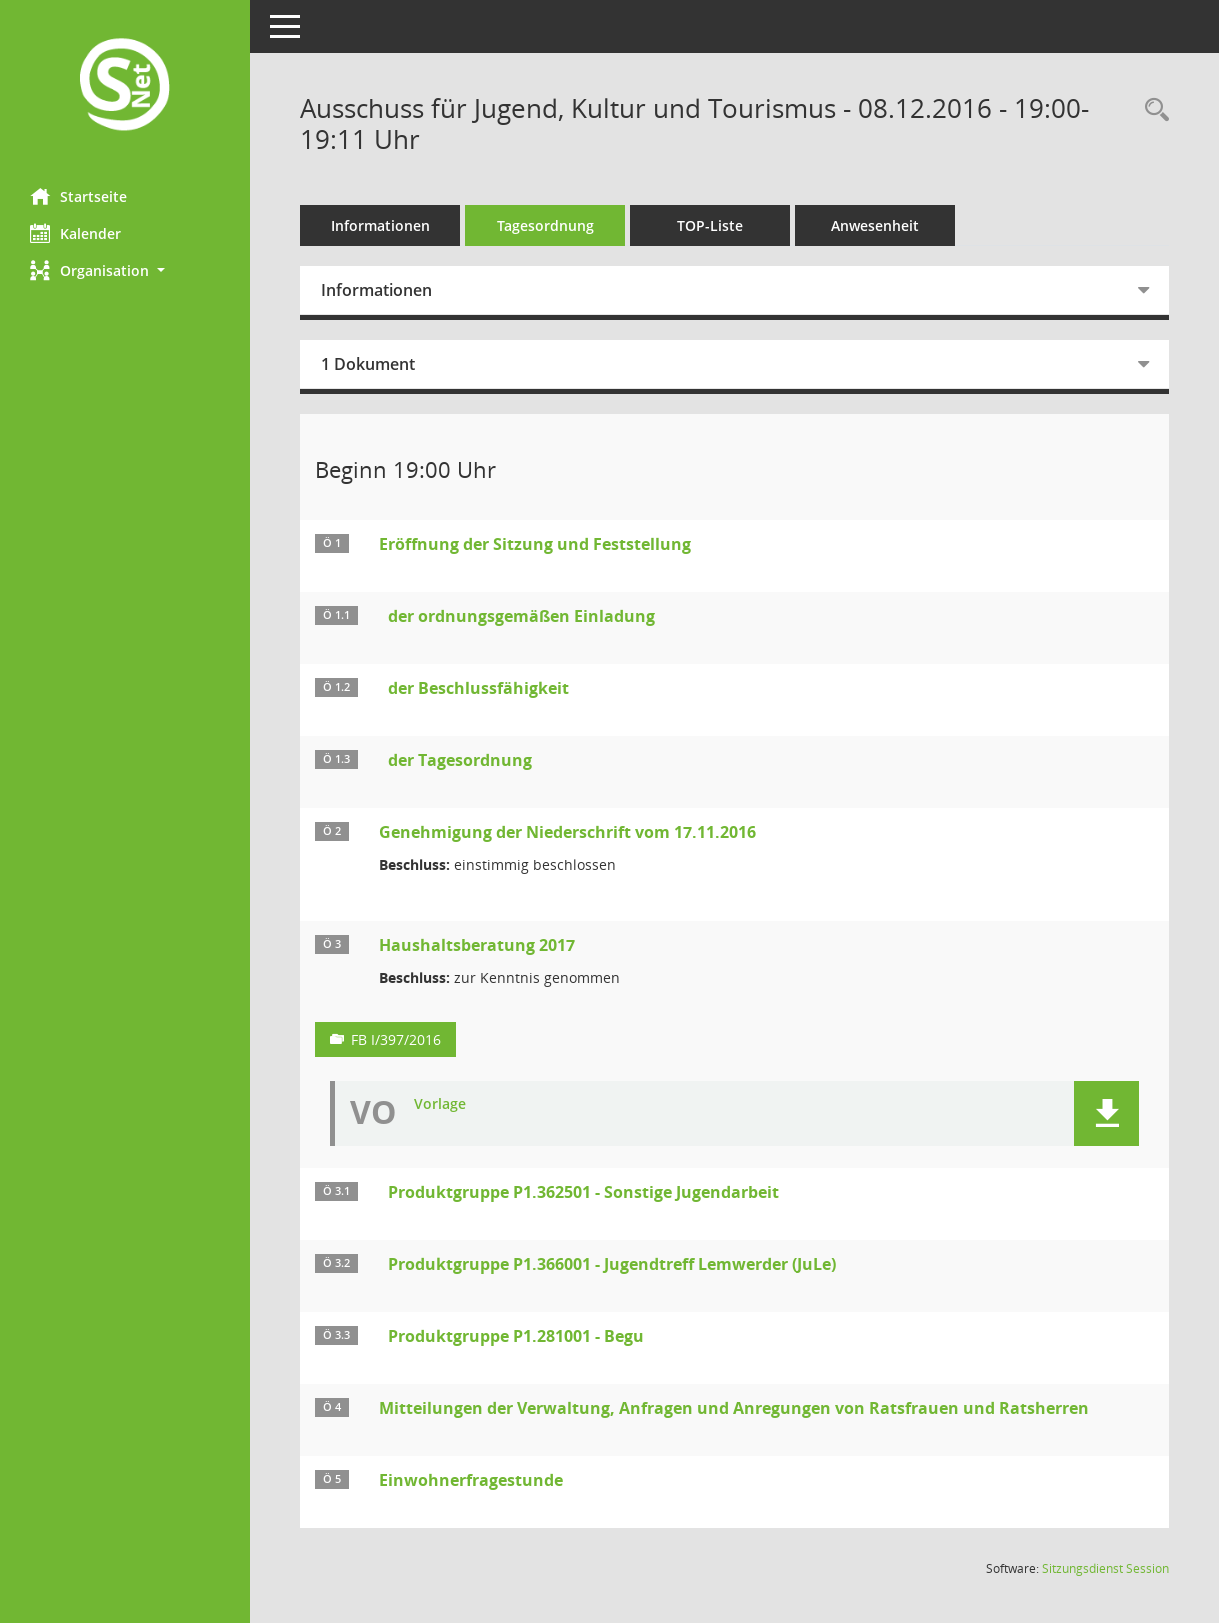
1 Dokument (368, 364)
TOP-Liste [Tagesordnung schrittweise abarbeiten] (710, 225)
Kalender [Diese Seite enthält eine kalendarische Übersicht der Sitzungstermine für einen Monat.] (75, 233)
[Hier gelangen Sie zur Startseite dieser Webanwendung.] (125, 86)
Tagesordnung (545, 225)
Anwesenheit (875, 225)
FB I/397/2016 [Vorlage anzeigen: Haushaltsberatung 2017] (396, 1039)
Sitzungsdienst (1105, 1568)
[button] (125, 270)
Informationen (380, 225)
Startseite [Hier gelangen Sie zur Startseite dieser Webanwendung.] (78, 196)
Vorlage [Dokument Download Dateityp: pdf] (440, 1104)
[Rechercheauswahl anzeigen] (1152, 110)
